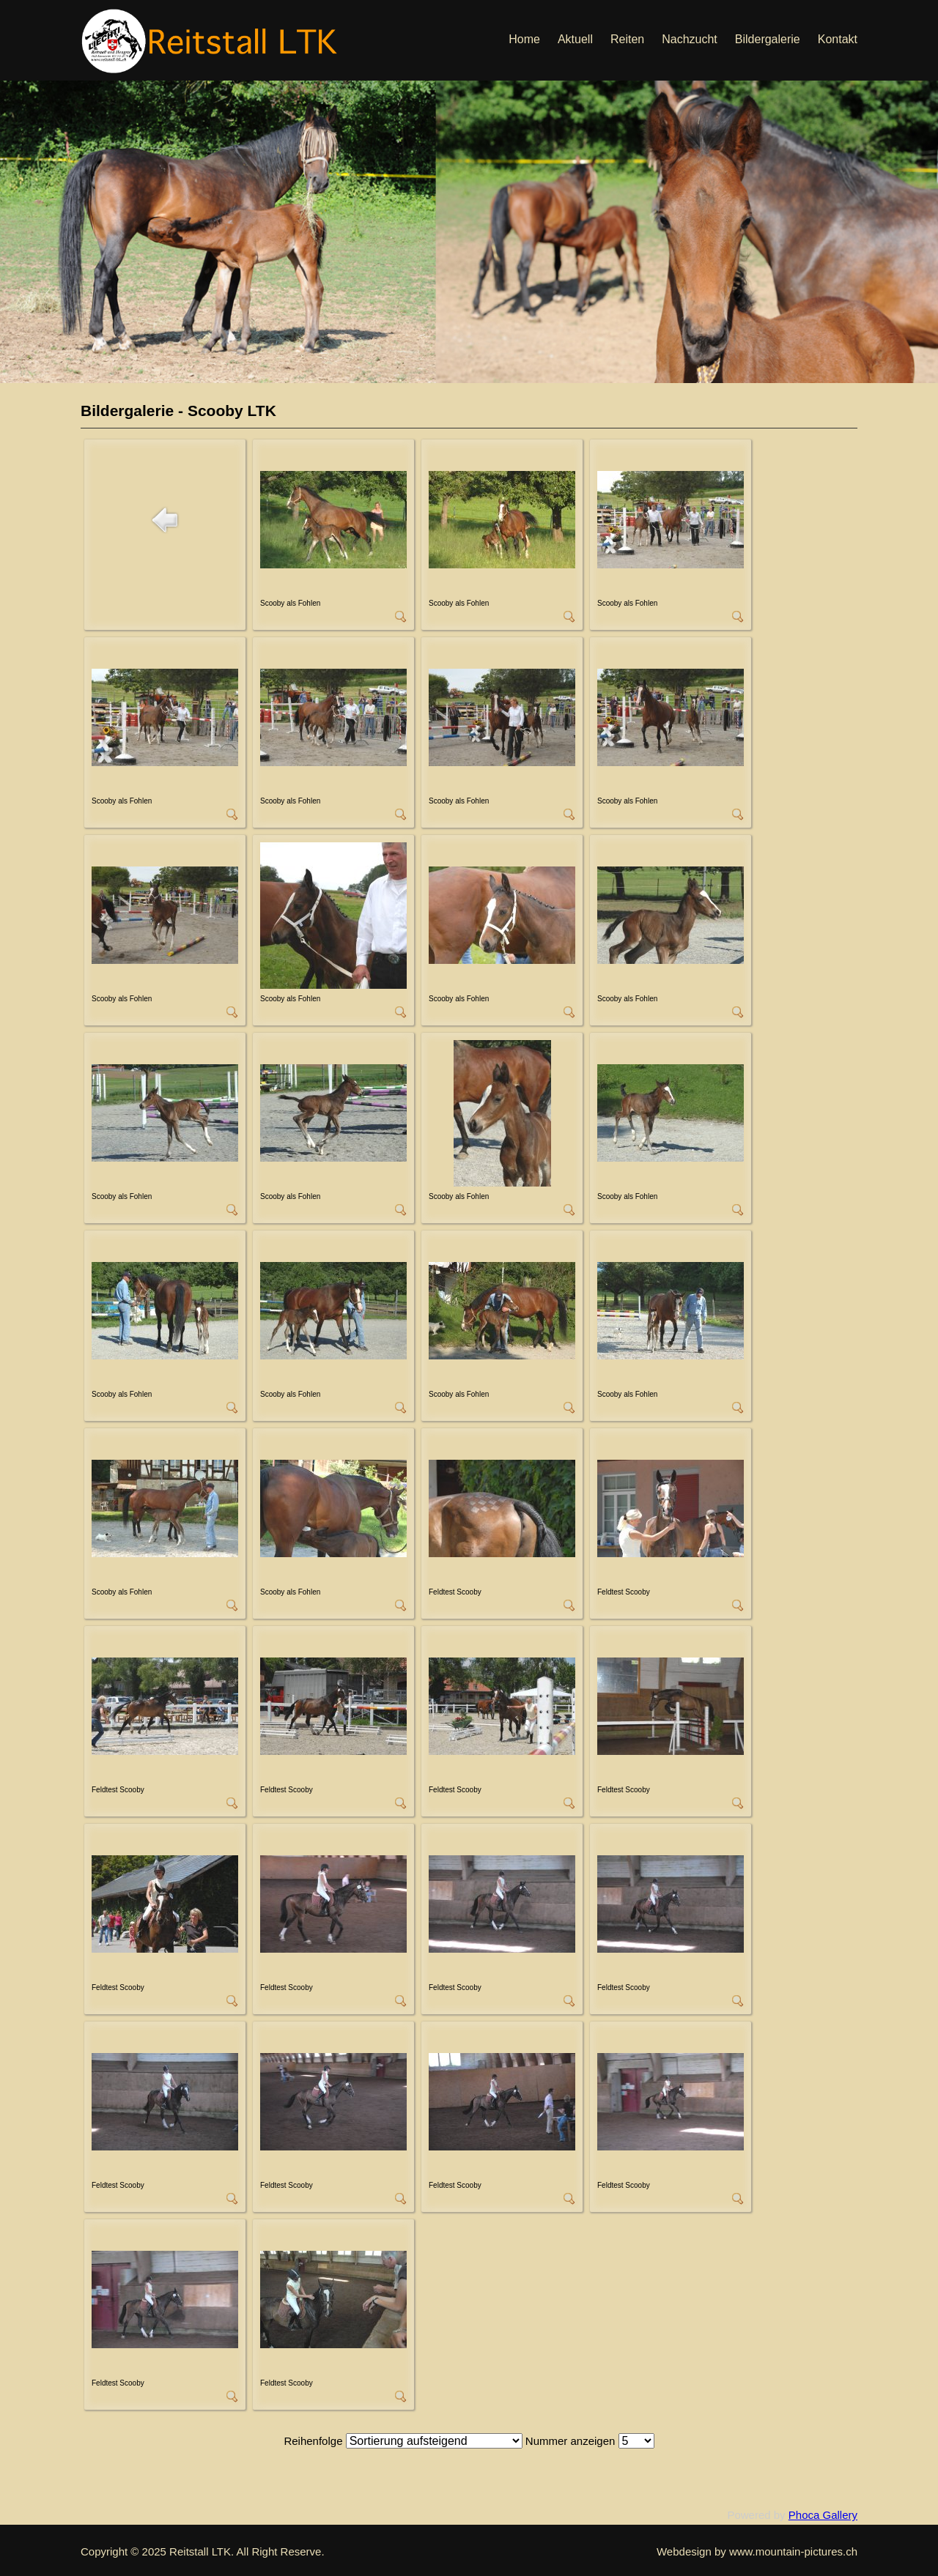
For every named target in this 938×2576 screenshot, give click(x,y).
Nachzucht (689, 39)
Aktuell (575, 39)
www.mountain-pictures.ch (793, 2551)
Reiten (627, 39)
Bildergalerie (767, 39)
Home (524, 39)
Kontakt (837, 39)
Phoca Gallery (823, 2515)
